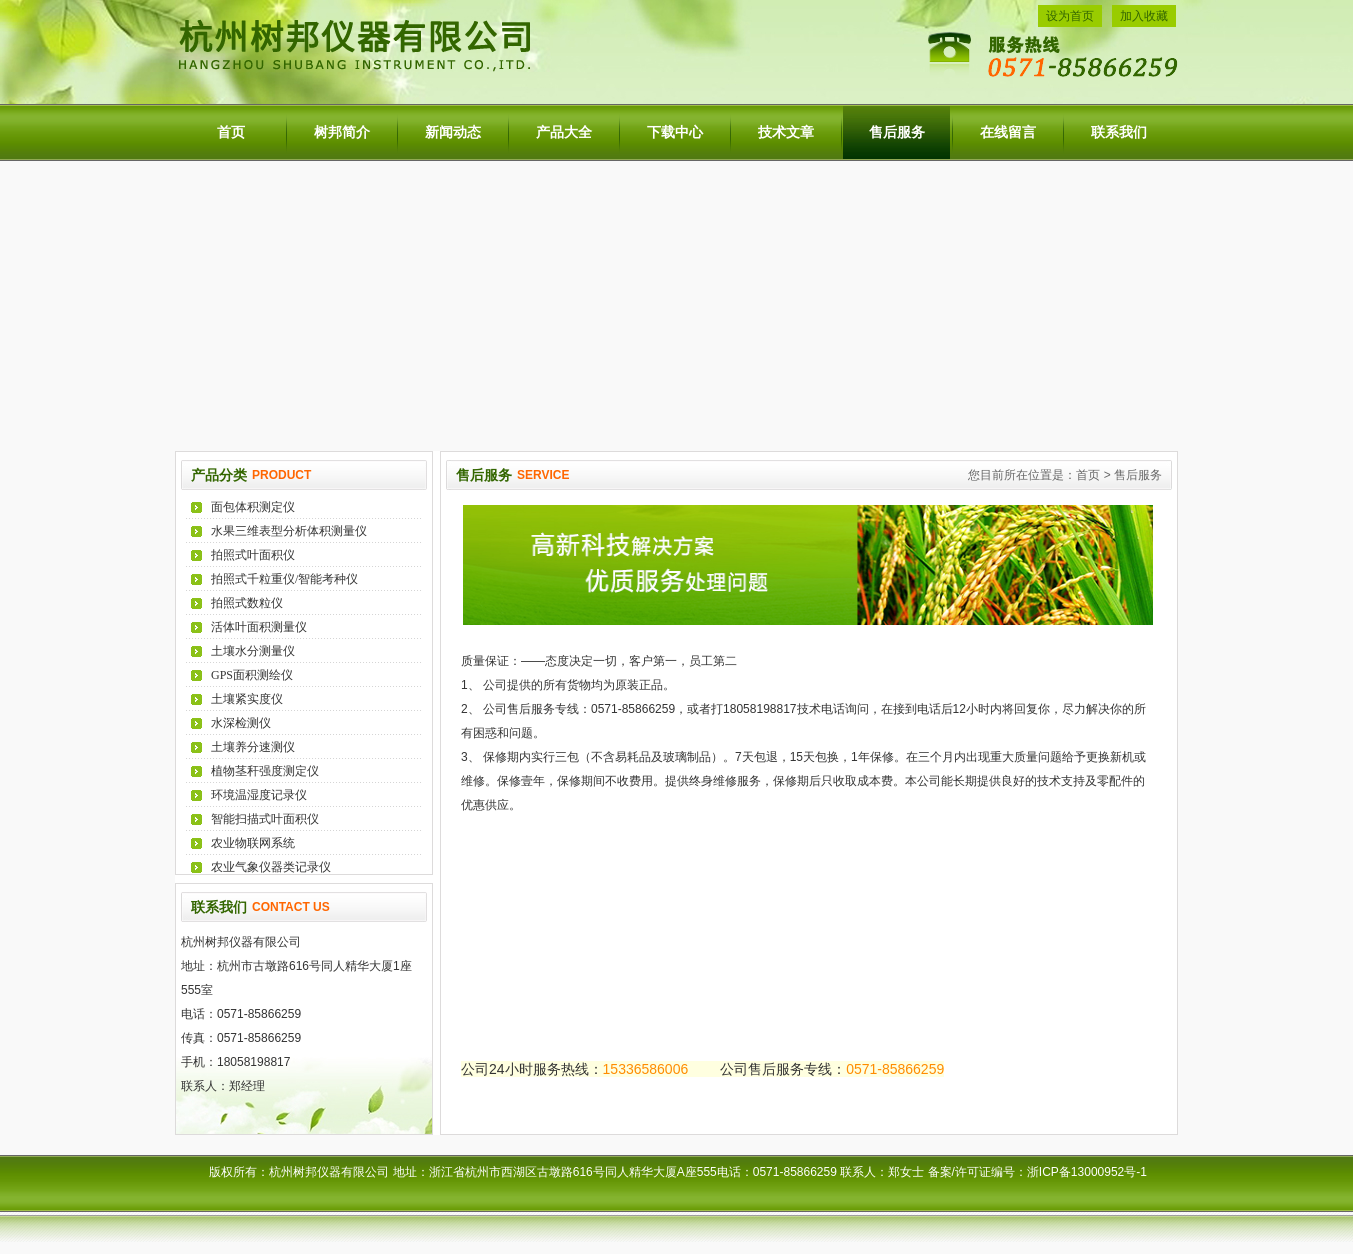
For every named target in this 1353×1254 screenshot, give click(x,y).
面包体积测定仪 (253, 507)
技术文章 (786, 132)
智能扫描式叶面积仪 (265, 819)
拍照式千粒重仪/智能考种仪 (284, 579)
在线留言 (1008, 132)
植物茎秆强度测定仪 (265, 771)
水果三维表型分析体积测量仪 (289, 531)
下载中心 (675, 132)
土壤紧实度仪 (247, 699)
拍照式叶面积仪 (253, 555)
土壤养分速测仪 (253, 747)
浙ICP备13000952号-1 (1090, 1172)
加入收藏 (1144, 16)
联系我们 (1119, 132)
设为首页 (1070, 16)
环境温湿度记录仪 (259, 795)
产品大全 (564, 132)
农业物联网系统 (253, 843)
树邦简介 (342, 132)
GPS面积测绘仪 (252, 675)
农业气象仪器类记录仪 (271, 867)
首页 (231, 132)
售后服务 (897, 132)
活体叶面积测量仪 (259, 627)
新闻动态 (453, 132)
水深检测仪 (241, 723)
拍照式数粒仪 (247, 603)
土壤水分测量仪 (253, 651)
